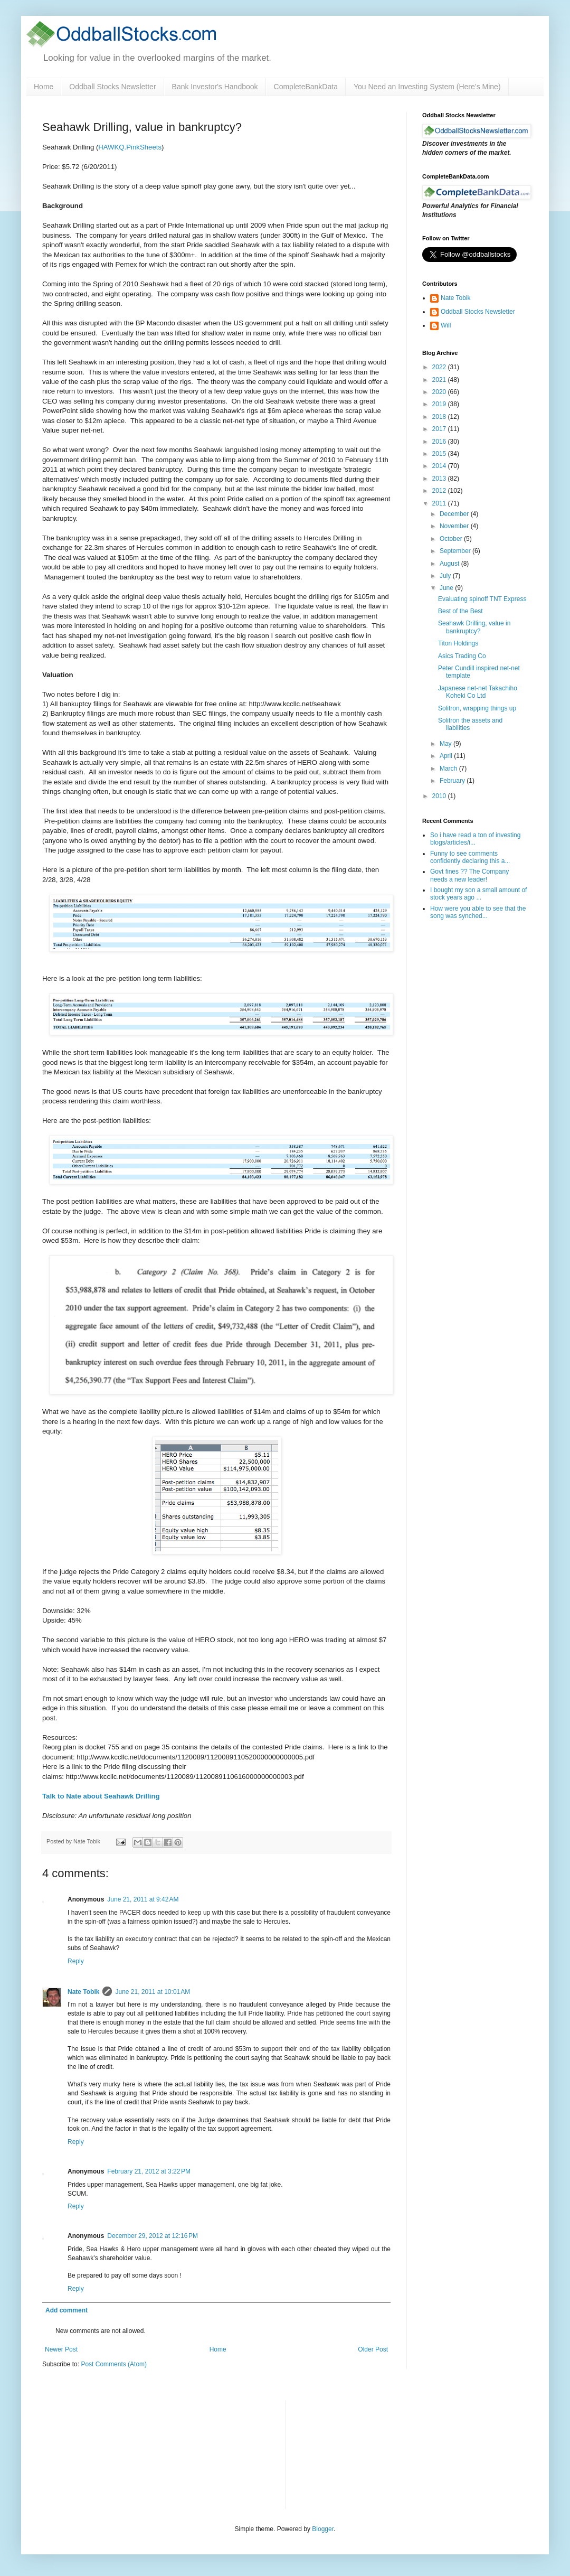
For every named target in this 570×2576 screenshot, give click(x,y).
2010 (440, 796)
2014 (440, 466)
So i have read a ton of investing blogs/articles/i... (475, 838)
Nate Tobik (83, 1992)
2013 (440, 478)
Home (43, 86)
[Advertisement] (349, 2453)
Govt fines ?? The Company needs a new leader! (469, 875)
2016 (440, 441)
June (447, 588)
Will (446, 325)
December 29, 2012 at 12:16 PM (152, 2236)
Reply (76, 1961)
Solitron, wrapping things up (477, 708)
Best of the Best (460, 611)
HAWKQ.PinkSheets (130, 147)
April (447, 756)
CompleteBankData (306, 86)
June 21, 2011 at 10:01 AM (152, 1992)
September (456, 551)
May (446, 743)
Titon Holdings (458, 643)
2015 (440, 453)
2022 (440, 367)
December (455, 514)
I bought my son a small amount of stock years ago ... (478, 893)
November (455, 526)
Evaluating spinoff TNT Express (482, 599)
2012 (440, 490)
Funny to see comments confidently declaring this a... (470, 857)
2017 (440, 429)
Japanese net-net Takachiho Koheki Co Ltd (477, 692)
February (453, 780)
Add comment (66, 2310)
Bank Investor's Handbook (215, 86)
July (446, 575)
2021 (440, 379)
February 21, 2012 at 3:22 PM (149, 2171)
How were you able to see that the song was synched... (478, 912)
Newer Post (61, 2349)
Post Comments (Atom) (114, 2364)
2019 (440, 404)
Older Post (373, 2349)
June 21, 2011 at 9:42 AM (142, 1899)
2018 (440, 416)
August (450, 563)
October (452, 538)
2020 (440, 392)
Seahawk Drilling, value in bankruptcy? (474, 627)
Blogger (323, 2529)
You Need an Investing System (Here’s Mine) (427, 86)
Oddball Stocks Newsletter (112, 86)
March (449, 768)
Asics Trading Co (462, 656)
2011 (440, 503)
